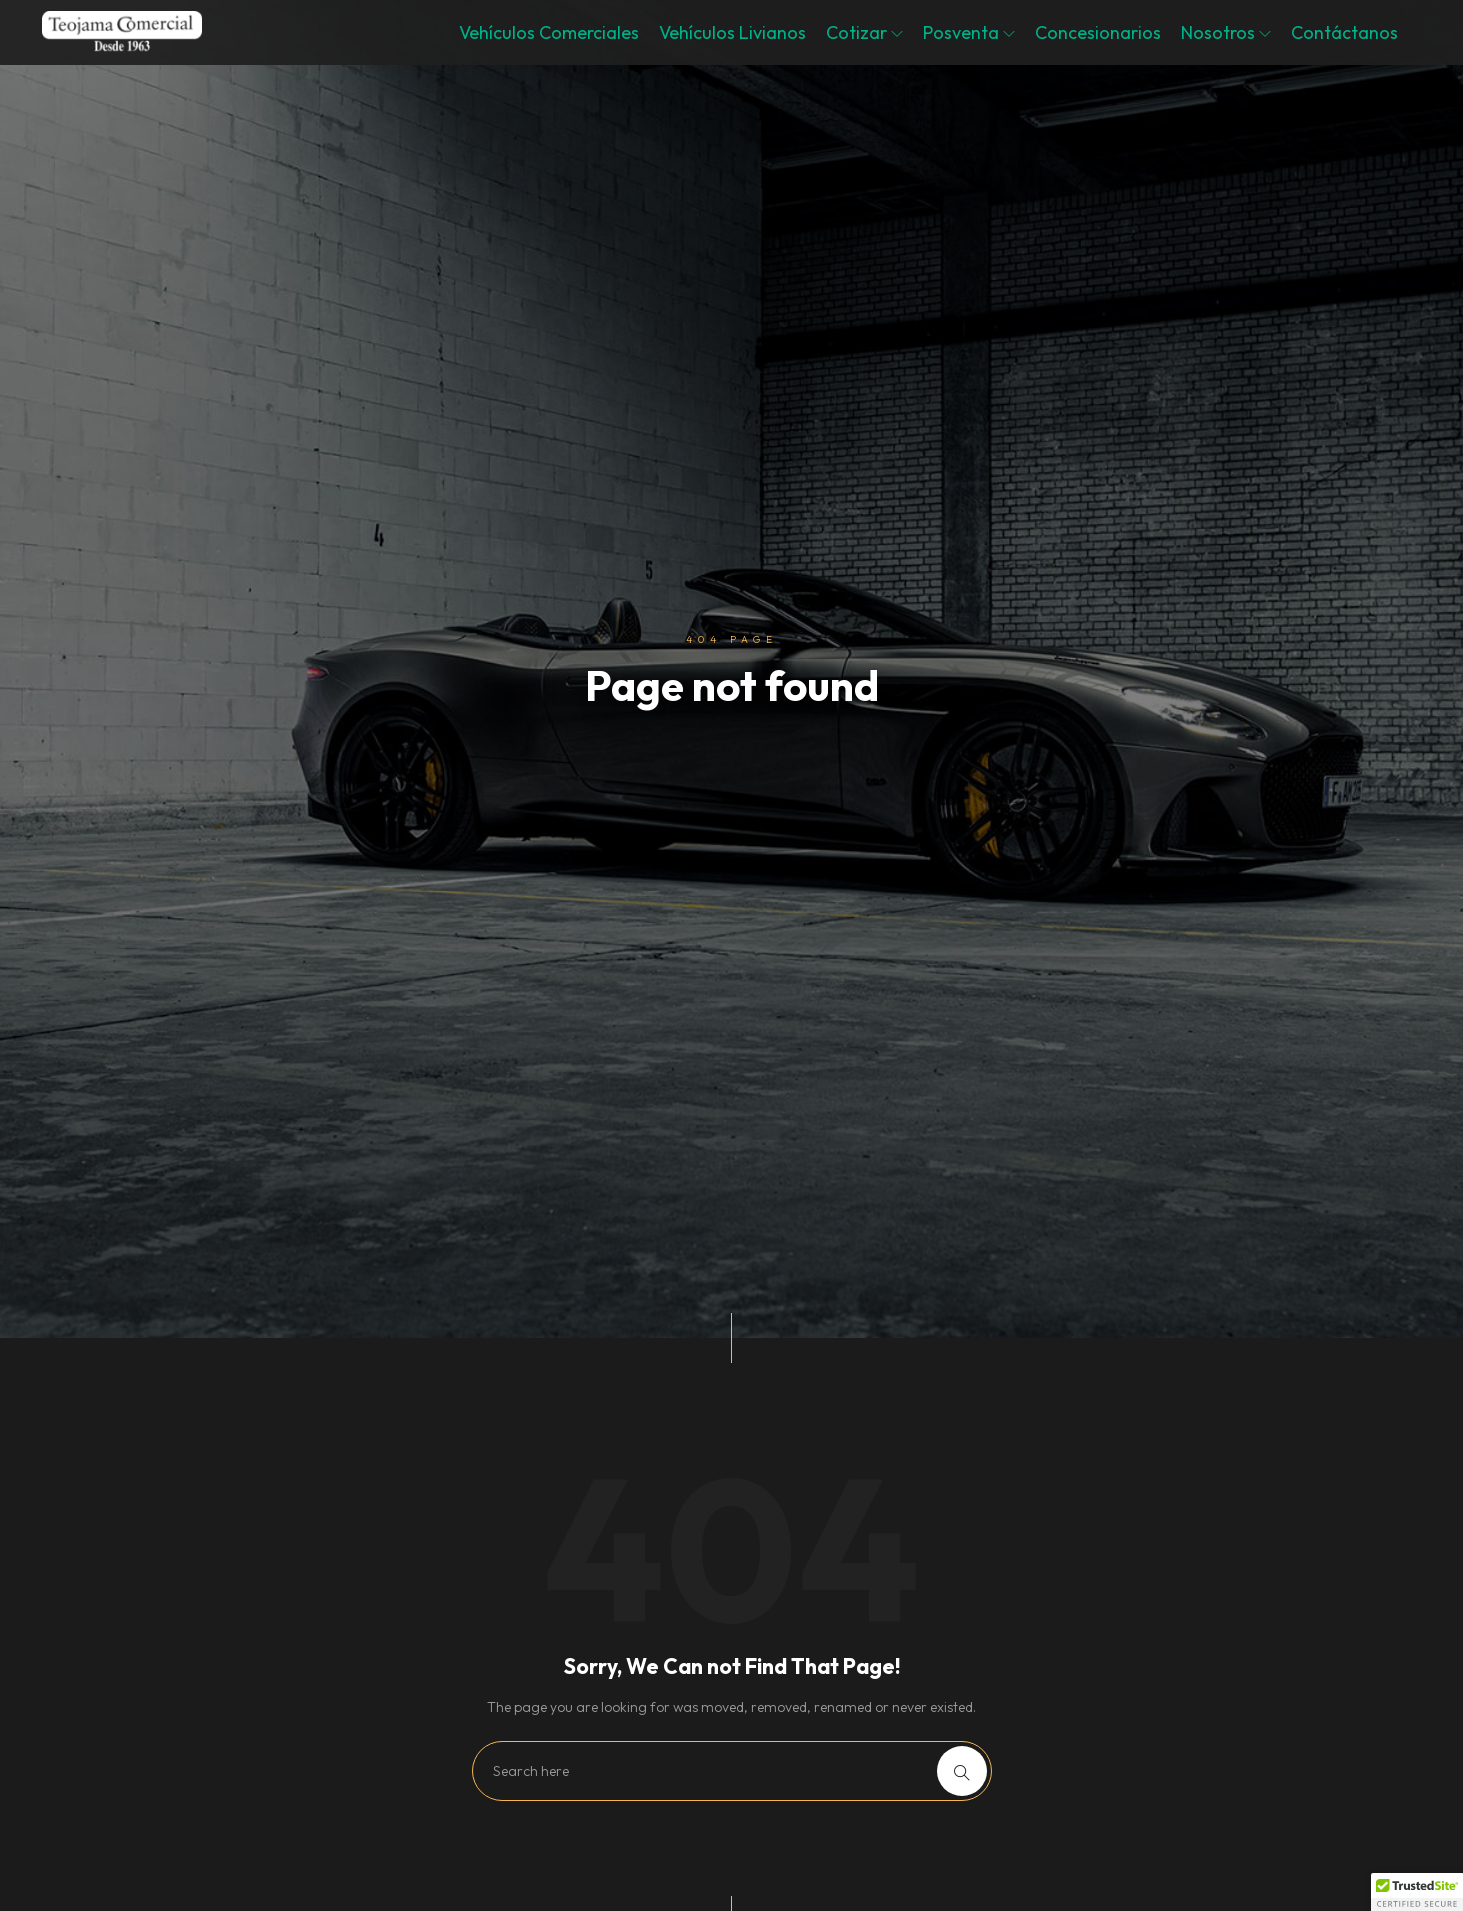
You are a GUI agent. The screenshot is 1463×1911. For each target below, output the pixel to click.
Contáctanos (1344, 32)
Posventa (969, 32)
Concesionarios (1098, 32)
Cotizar (864, 32)
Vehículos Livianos (732, 32)
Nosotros (1226, 32)
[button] (1417, 1892)
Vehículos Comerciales (549, 32)
